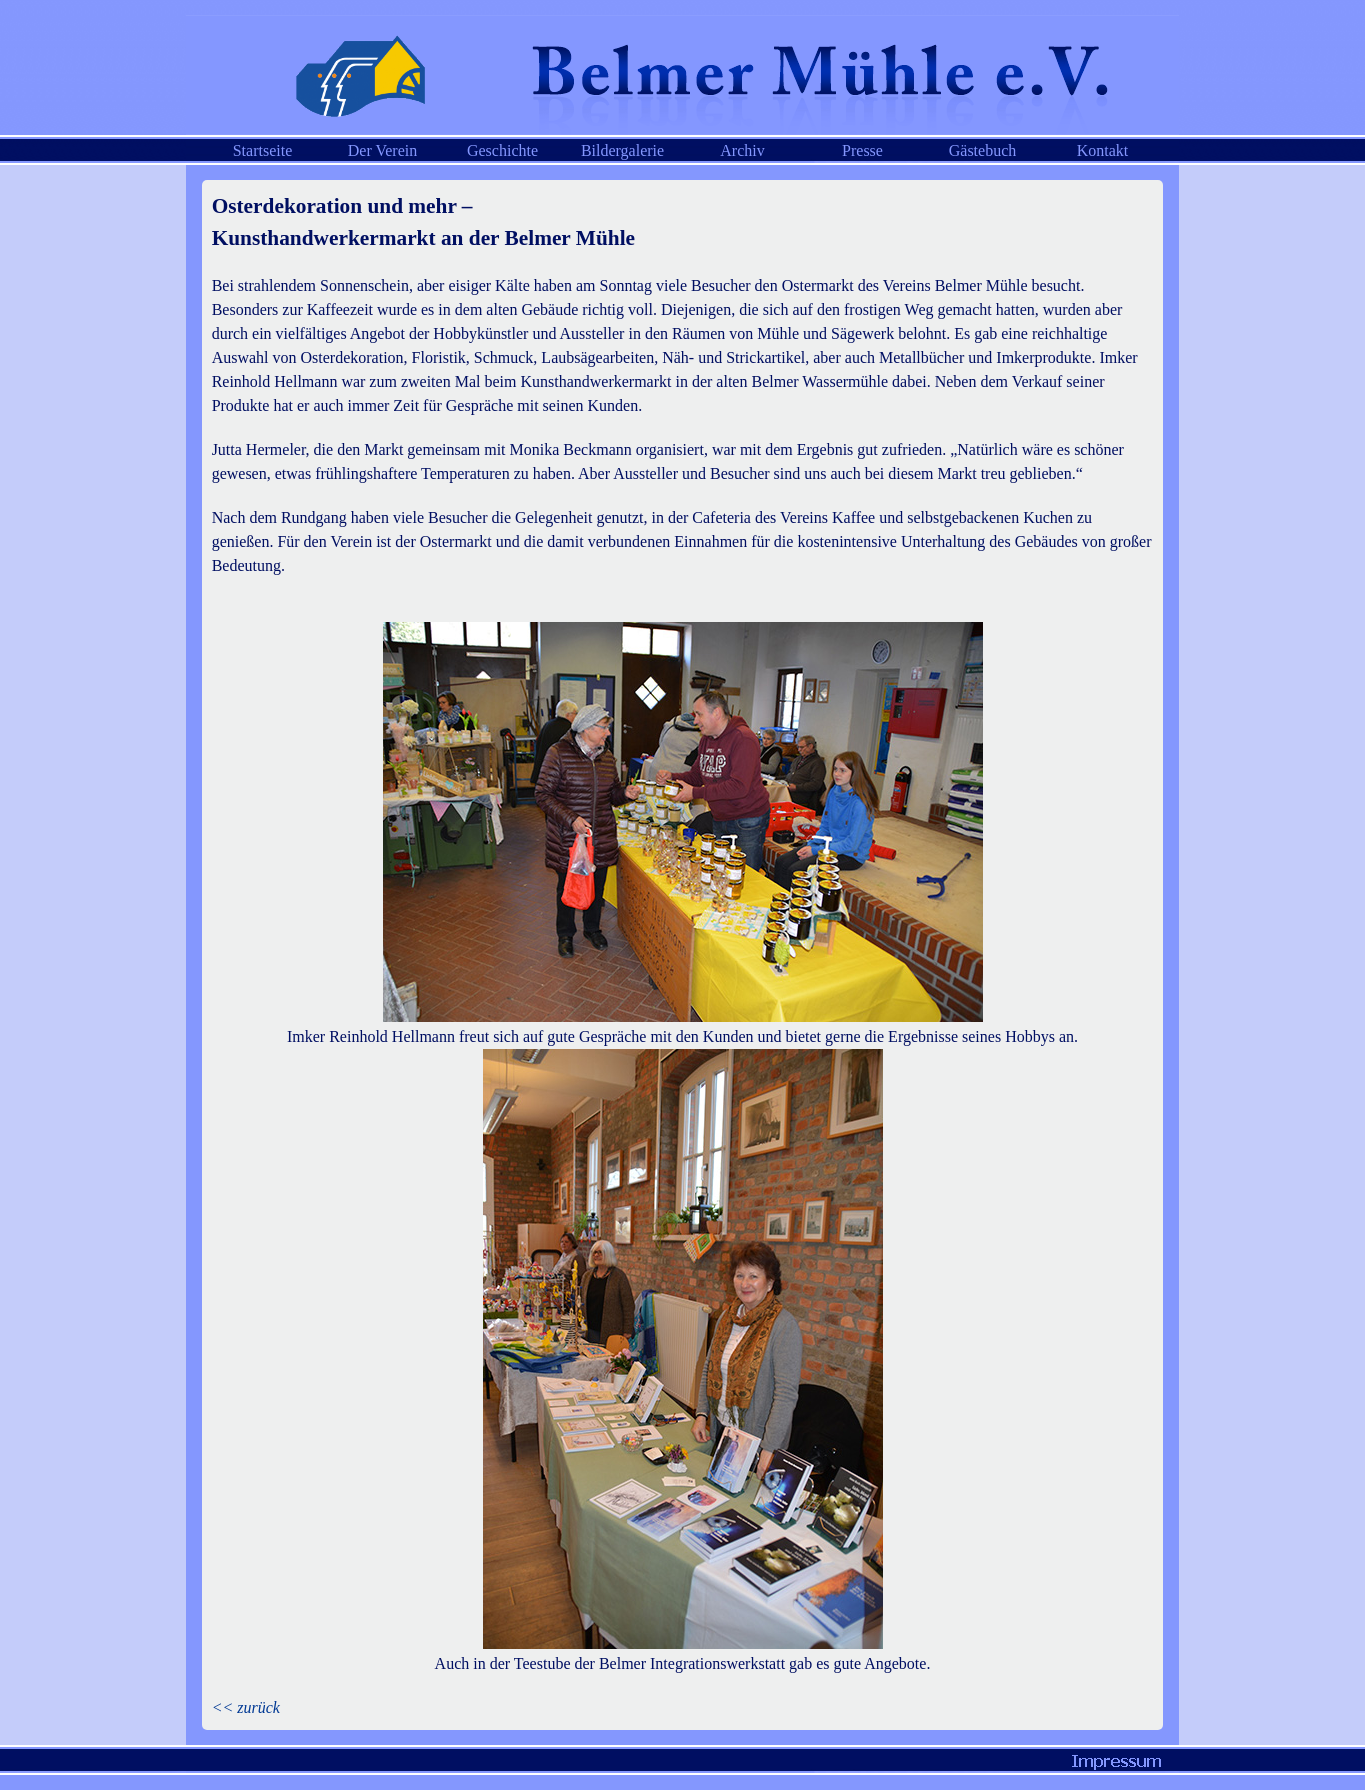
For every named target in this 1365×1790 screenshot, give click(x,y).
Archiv (742, 150)
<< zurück (246, 1707)
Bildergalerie (622, 150)
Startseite (263, 150)
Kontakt (1103, 150)
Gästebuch (983, 150)
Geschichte (502, 150)
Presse (862, 150)
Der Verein (382, 150)
